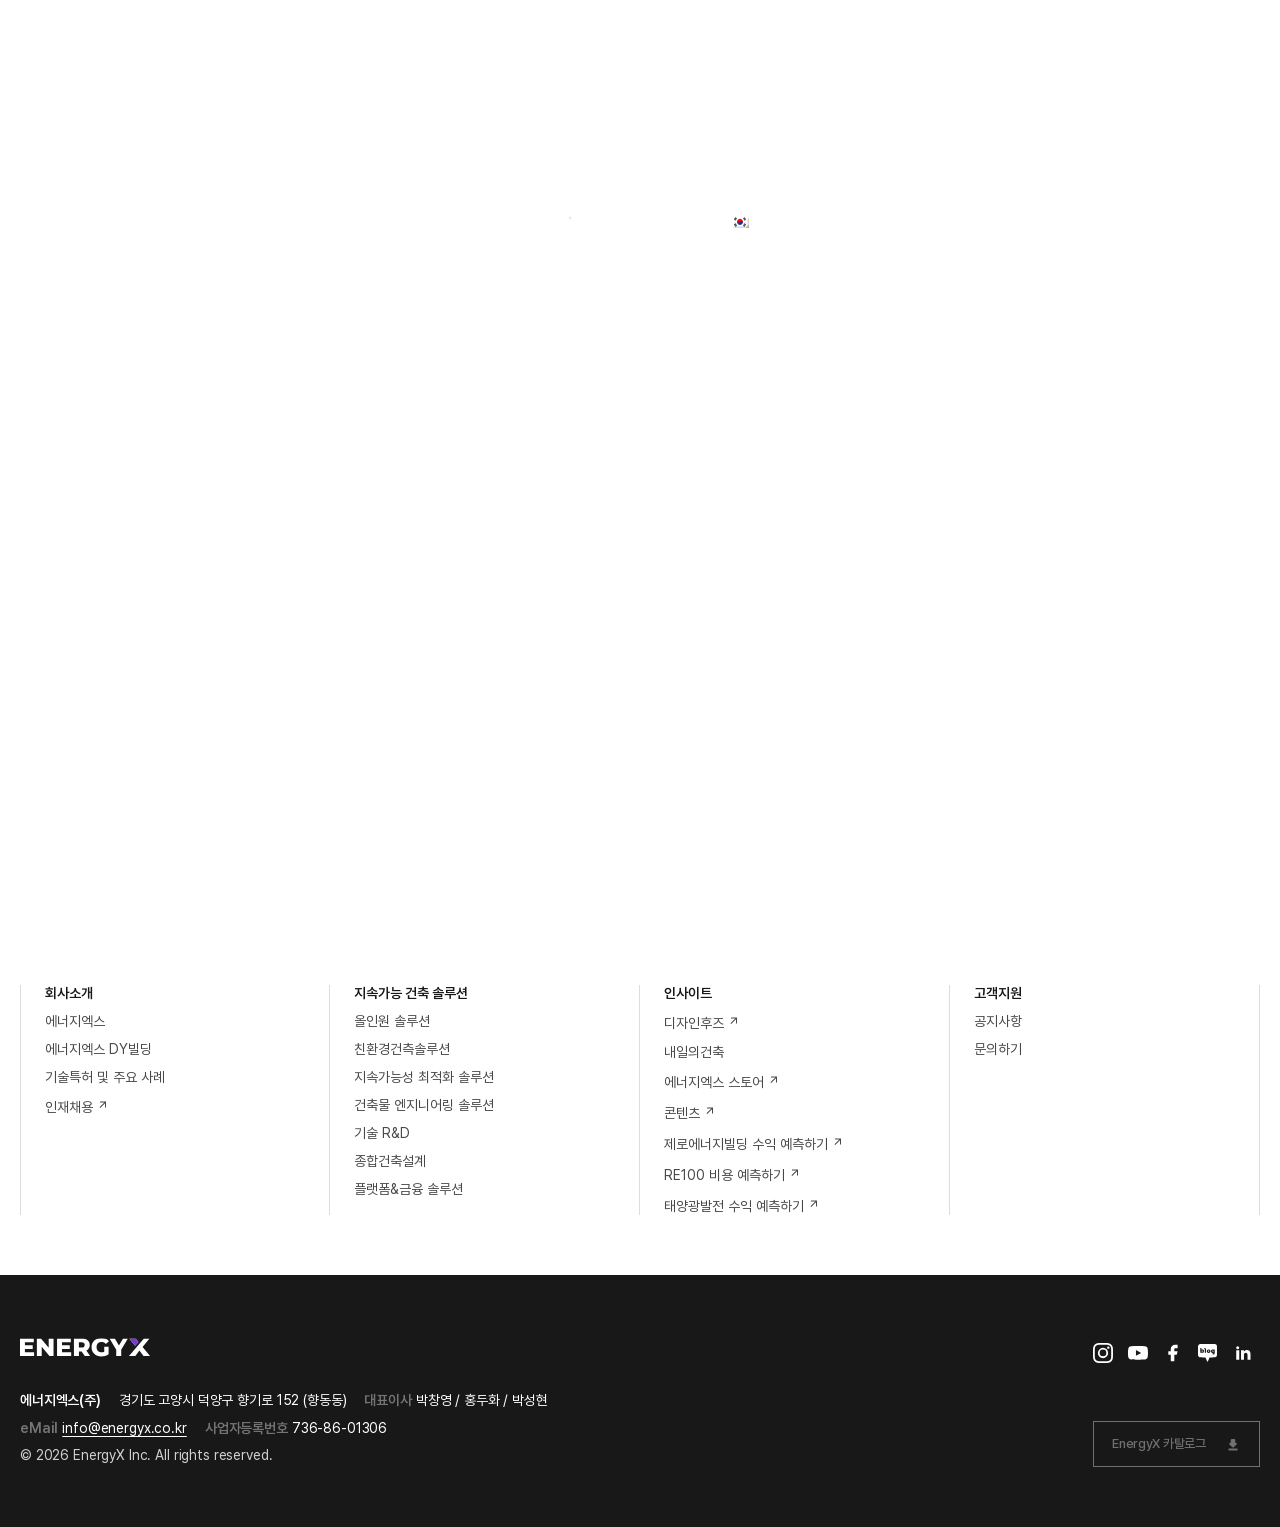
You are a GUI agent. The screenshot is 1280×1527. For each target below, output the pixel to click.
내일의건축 (694, 1052)
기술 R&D (382, 1133)
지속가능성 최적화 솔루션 (424, 1077)
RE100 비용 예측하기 (732, 1175)
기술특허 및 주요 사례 (105, 1077)
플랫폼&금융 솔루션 (408, 1189)
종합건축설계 (390, 1161)
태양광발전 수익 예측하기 (742, 1206)
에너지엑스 (75, 1021)
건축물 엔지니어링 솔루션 (424, 1105)
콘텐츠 (690, 1113)
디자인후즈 (702, 1023)
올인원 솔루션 (392, 1021)
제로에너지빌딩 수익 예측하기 (754, 1144)
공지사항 (998, 1021)
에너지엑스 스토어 (722, 1082)
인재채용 (77, 1107)
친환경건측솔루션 (402, 1049)
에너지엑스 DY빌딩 (98, 1049)
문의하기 (998, 1049)
